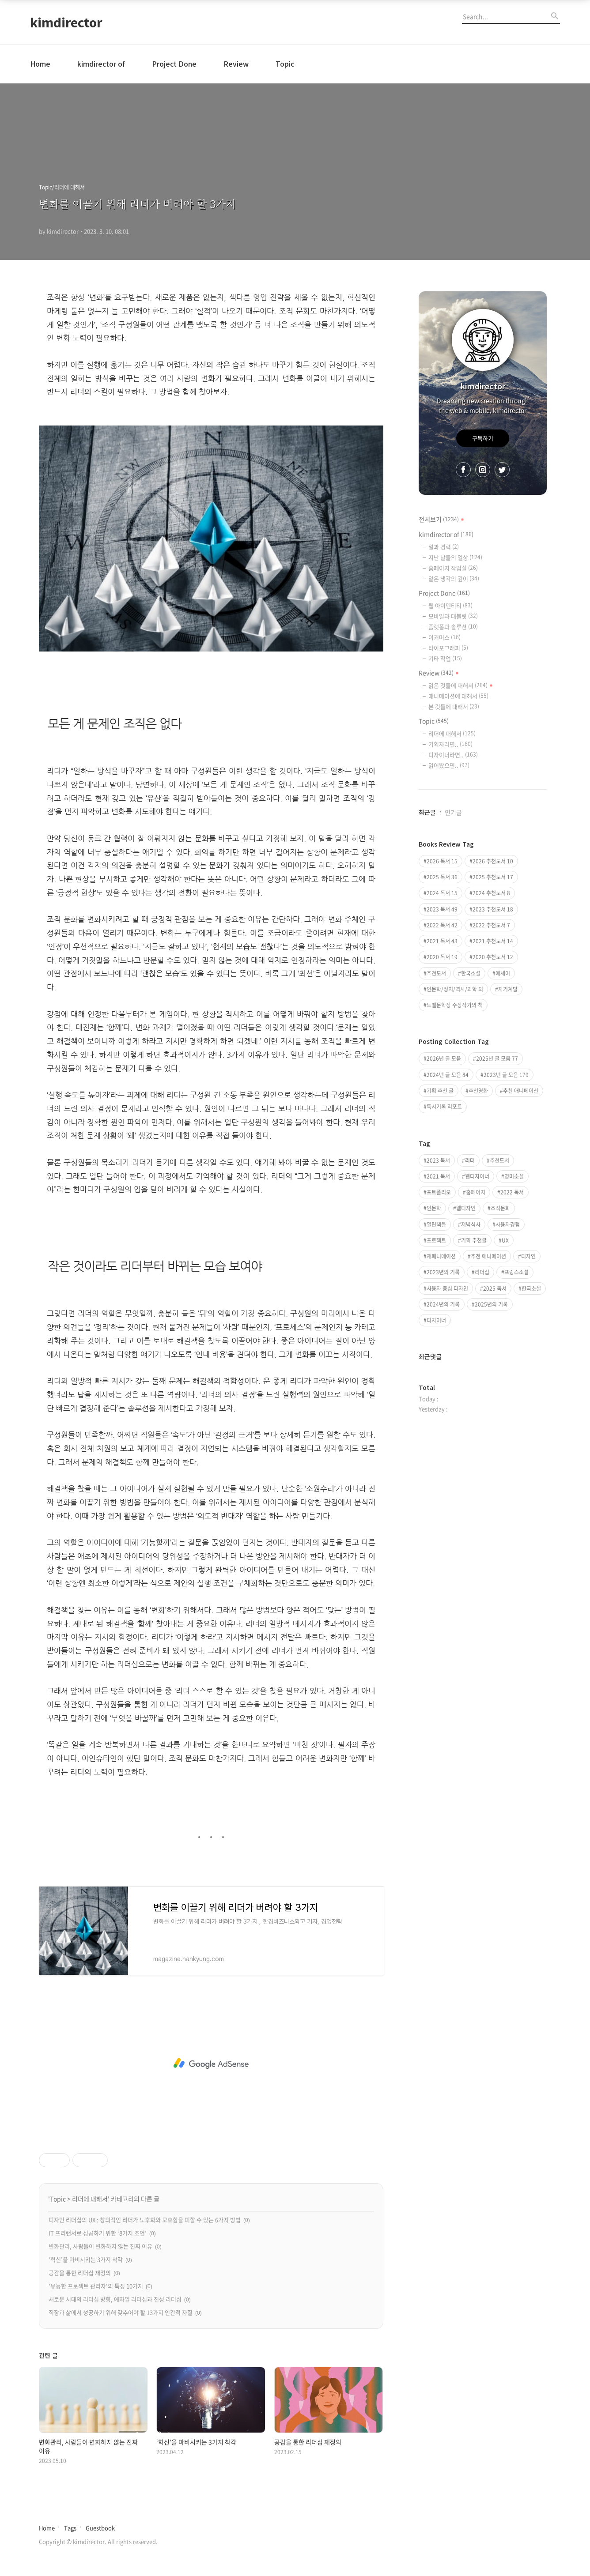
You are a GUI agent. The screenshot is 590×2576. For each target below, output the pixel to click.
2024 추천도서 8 (491, 893)
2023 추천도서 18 (493, 909)
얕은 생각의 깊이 (453, 578)
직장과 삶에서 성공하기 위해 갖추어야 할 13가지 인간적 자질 (121, 2312)
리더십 (482, 1272)
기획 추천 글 (440, 1091)
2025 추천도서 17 (493, 877)
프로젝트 (436, 1240)
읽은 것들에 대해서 (460, 685)
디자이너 (436, 1320)
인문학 (434, 1208)
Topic (285, 63)
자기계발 (508, 989)
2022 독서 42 (442, 925)
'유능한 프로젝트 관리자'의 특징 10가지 (96, 2286)
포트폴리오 (439, 1192)
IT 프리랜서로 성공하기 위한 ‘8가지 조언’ (98, 2233)
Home (40, 63)
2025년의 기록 (491, 1304)
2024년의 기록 (443, 1304)
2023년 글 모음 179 (506, 1075)
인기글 (453, 812)
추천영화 (478, 1091)
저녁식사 (470, 1224)
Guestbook (100, 2527)
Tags (70, 2527)
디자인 (528, 1256)
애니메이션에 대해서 (458, 696)
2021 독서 (438, 1176)
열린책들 (436, 1224)
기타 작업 (445, 658)
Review (236, 63)
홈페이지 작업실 (453, 568)
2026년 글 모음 (444, 1058)
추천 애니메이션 (520, 1091)
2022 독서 (512, 1192)
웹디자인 (466, 1208)
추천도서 (436, 973)
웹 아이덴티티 (450, 605)
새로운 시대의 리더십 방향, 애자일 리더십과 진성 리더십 (115, 2299)
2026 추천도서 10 (493, 861)
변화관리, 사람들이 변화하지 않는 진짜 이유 (100, 2246)
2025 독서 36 (442, 877)
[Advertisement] (211, 2063)
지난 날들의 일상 (455, 557)
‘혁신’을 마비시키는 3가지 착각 (86, 2259)
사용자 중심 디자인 (447, 1288)
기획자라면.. (450, 744)
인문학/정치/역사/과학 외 (455, 989)
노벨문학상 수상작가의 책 (455, 1005)
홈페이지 (475, 1192)
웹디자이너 (477, 1176)
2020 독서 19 (442, 957)
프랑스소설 (516, 1272)
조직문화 (500, 1208)
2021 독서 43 (442, 941)
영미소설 (514, 1176)
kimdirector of (101, 63)
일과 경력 (443, 546)
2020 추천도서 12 (493, 957)
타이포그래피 (448, 648)
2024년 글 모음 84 (448, 1075)
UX (505, 1240)
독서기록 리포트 (444, 1107)
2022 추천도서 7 (491, 925)
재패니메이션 (441, 1256)
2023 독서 (438, 1160)
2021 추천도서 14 (493, 941)
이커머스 (444, 637)
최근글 (427, 812)
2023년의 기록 (443, 1272)
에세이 (502, 973)
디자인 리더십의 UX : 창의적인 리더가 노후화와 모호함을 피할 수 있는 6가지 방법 (145, 2219)
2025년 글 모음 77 (497, 1058)
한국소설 (470, 973)
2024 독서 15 (442, 893)
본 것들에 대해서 (453, 706)
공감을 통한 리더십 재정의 (80, 2272)
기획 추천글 (474, 1240)
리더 (470, 1160)
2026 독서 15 (442, 861)
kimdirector (66, 22)
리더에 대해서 (90, 2198)
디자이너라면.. (453, 754)
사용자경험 (507, 1224)
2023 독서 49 (442, 909)
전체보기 (442, 519)
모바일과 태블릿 (453, 616)
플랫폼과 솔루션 (453, 626)
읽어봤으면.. (448, 765)
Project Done (174, 63)
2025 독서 (495, 1288)
